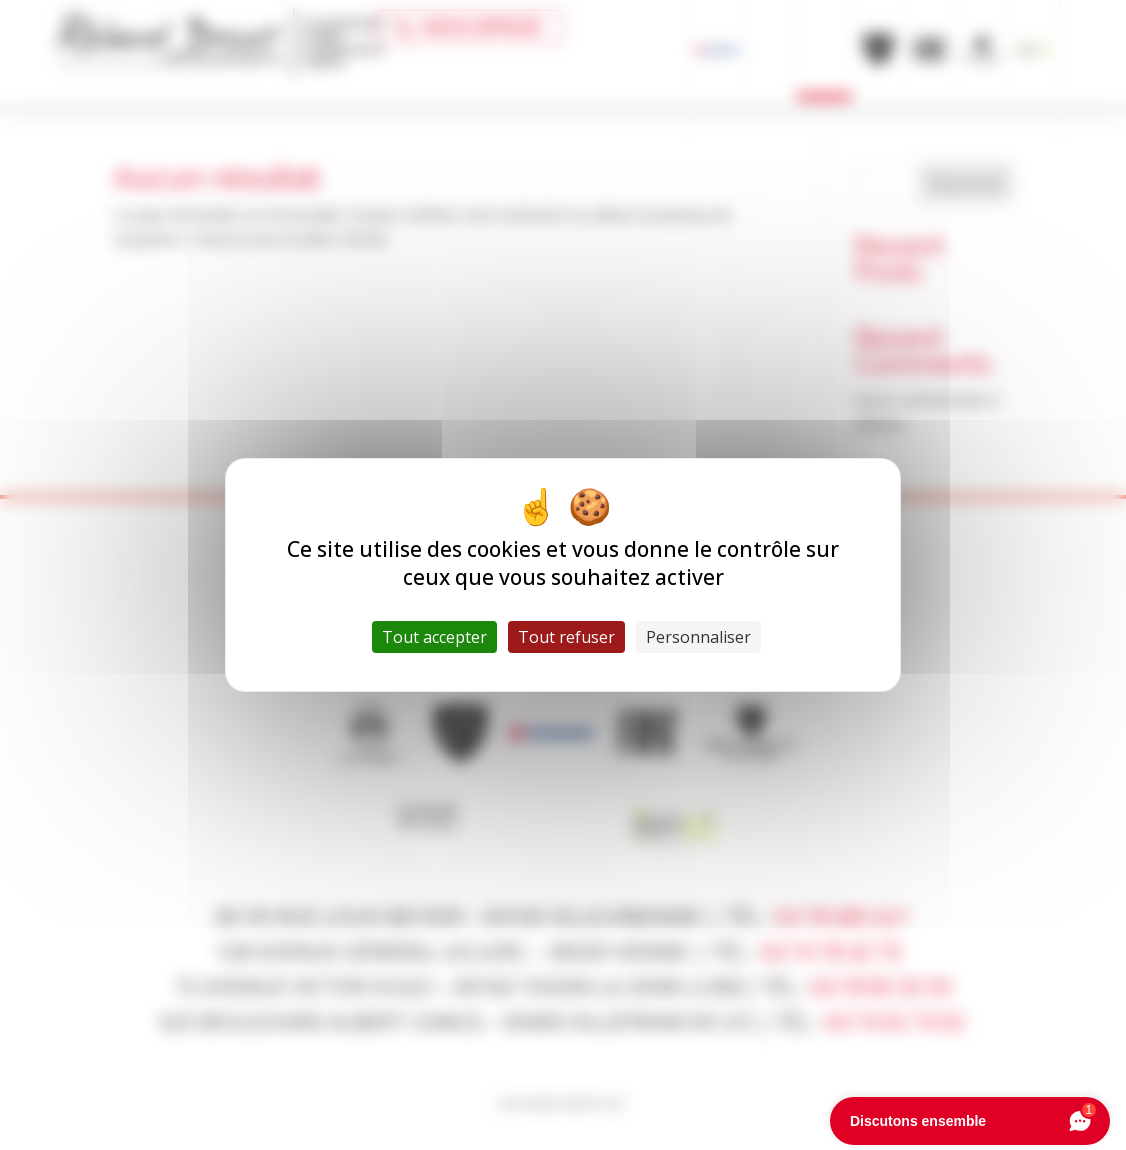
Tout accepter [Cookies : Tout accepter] (434, 637)
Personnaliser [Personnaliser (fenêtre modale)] (698, 637)
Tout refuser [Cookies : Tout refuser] (566, 637)
